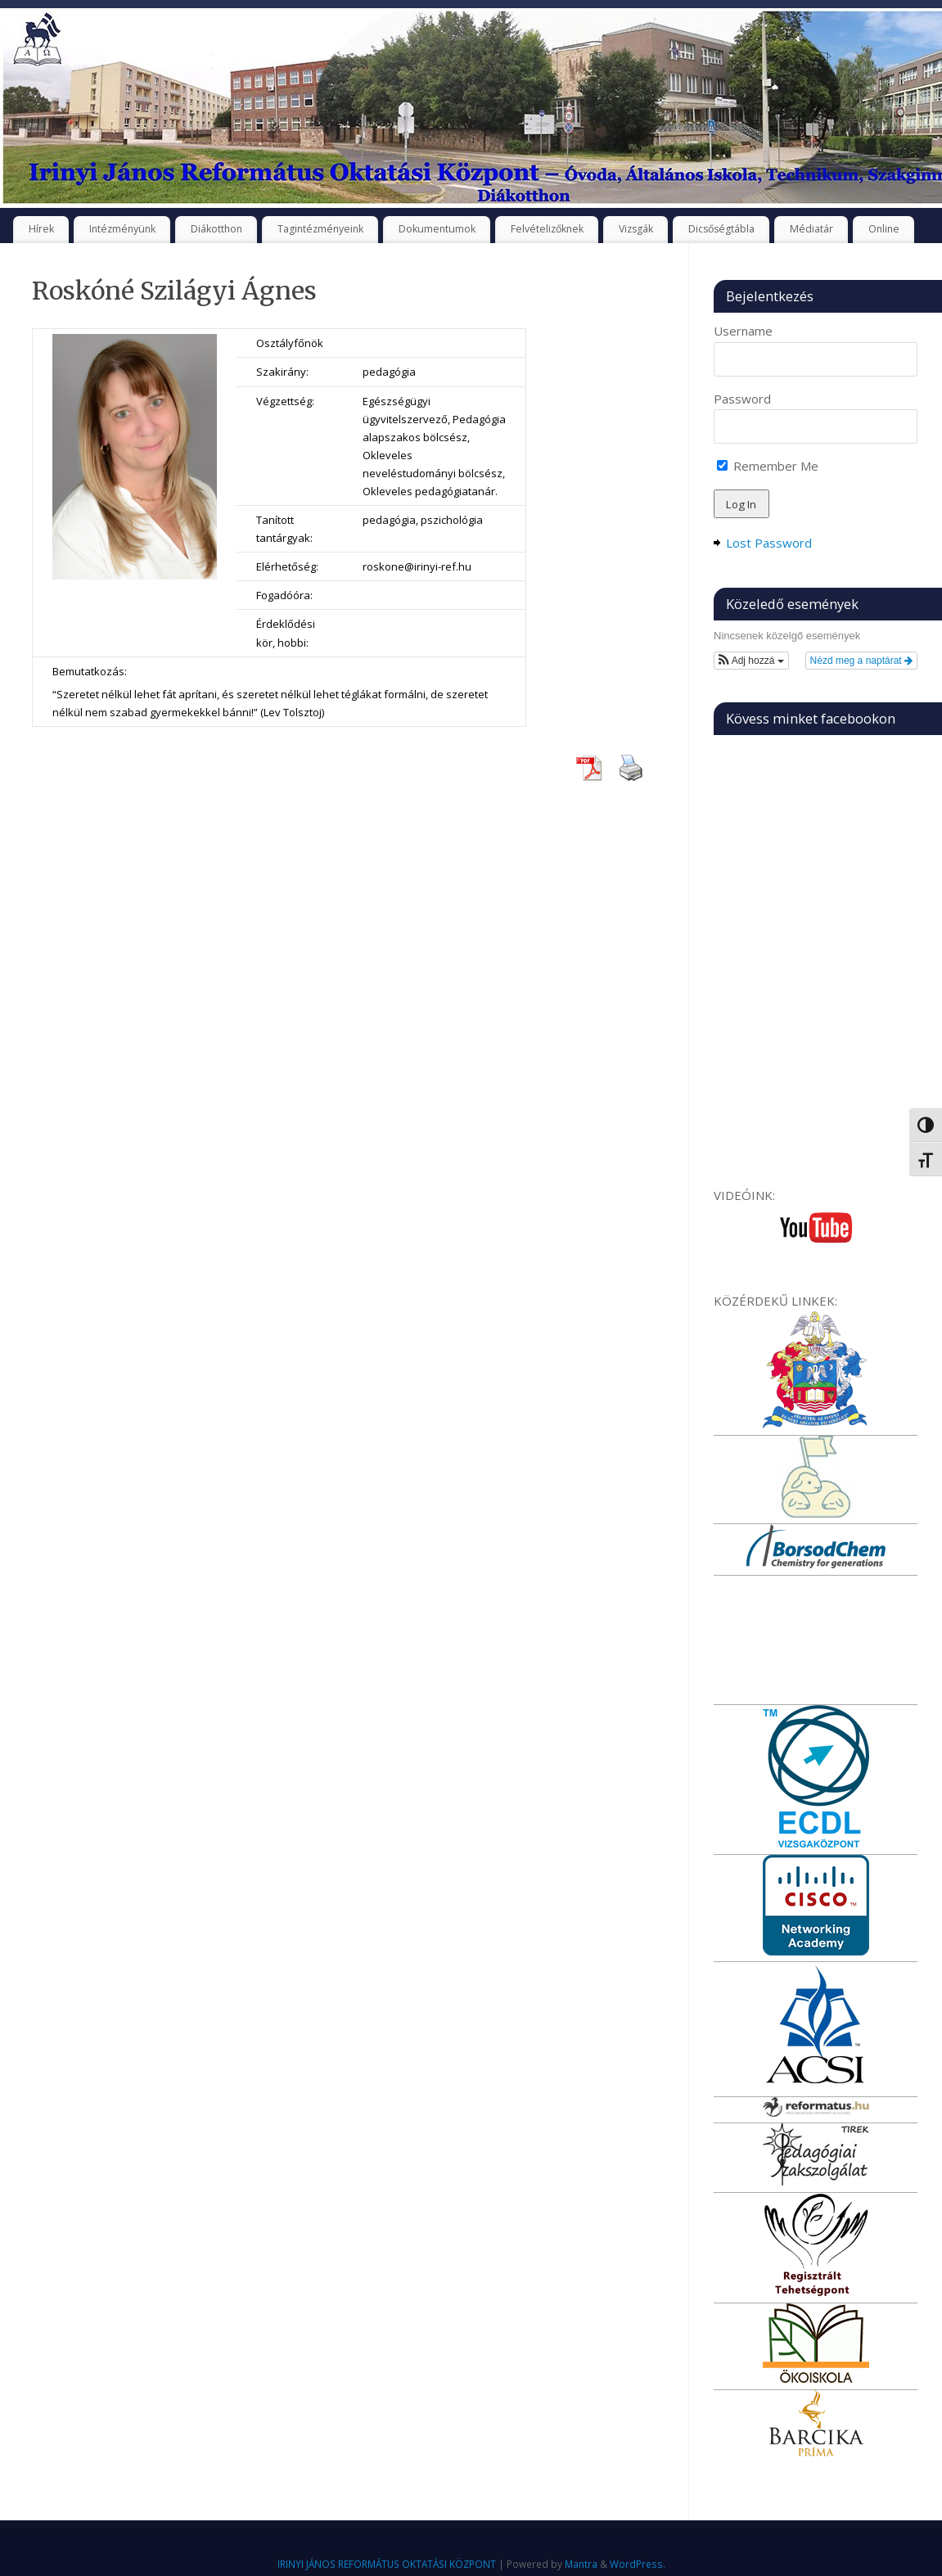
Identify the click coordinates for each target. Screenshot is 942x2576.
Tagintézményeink (320, 229)
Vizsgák (636, 229)
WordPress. (637, 2563)
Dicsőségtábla (721, 229)
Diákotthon (216, 229)
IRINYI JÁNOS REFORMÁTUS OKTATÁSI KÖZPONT (386, 2563)
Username (743, 331)
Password (742, 398)
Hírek (41, 229)
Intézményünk (122, 229)
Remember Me (767, 466)
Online (883, 229)
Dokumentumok (437, 229)
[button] (751, 660)
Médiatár (811, 229)
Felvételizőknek (547, 229)
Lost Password (769, 543)
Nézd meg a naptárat (861, 660)
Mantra (581, 2563)
